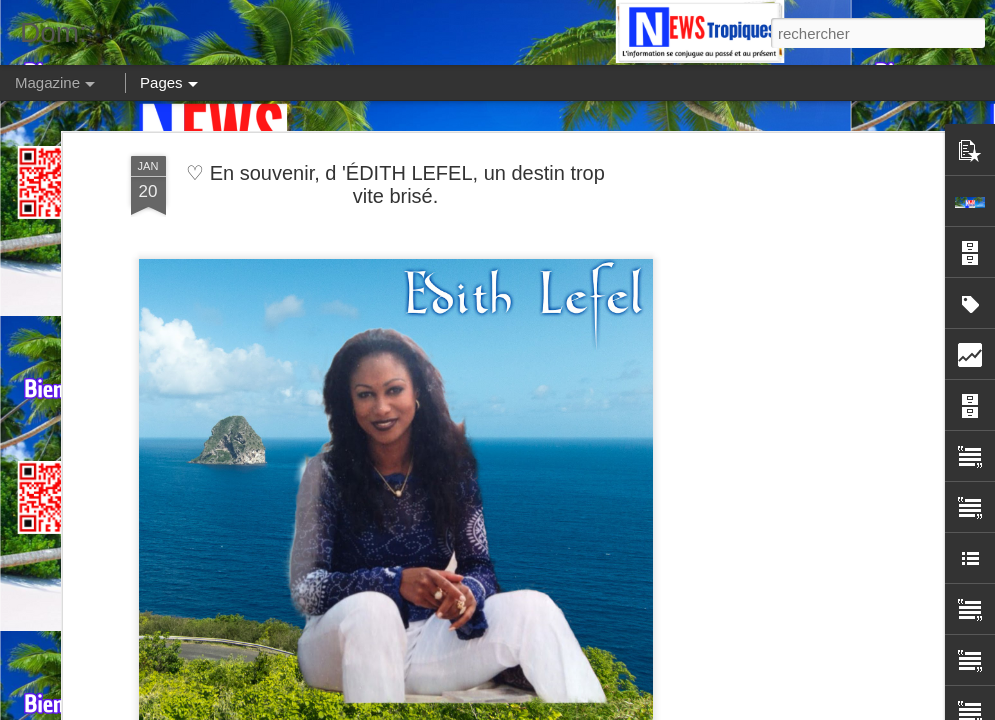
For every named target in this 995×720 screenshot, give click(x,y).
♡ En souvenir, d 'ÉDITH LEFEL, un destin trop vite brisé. (395, 184)
